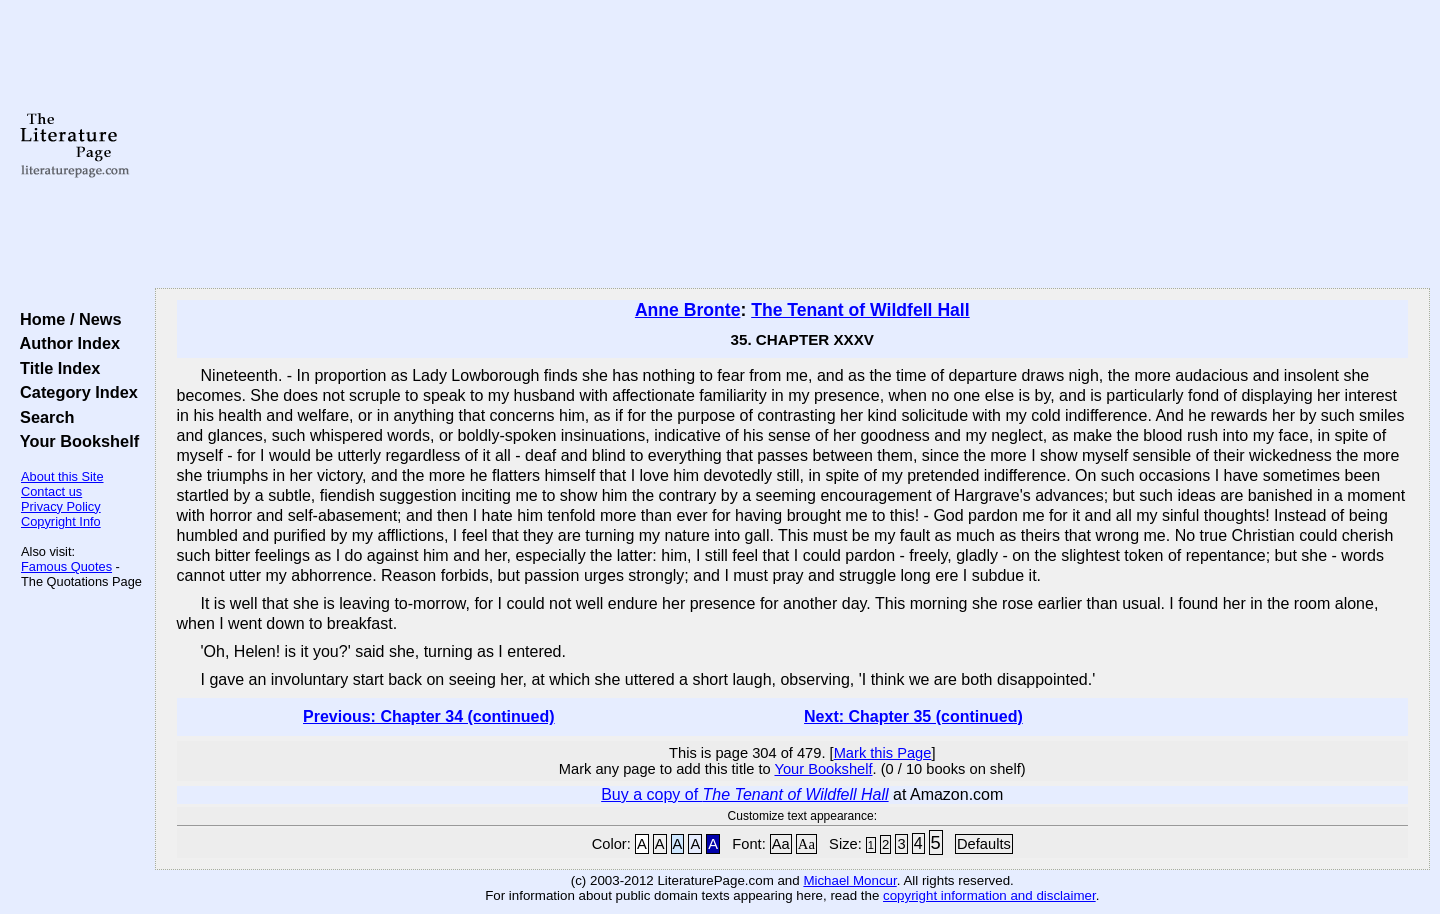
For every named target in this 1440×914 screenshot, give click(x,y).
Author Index (65, 343)
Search (42, 417)
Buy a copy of (744, 794)
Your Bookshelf (75, 441)
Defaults (984, 844)
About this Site (62, 476)
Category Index (74, 392)
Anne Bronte (688, 310)
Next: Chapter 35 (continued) (913, 716)
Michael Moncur (849, 880)
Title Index (55, 368)
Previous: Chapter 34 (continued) (429, 716)
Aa (781, 844)
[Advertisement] (792, 145)
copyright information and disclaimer (989, 895)
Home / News (66, 319)
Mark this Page (883, 753)
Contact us (51, 491)
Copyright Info (61, 521)
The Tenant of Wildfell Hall (860, 310)
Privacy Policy (61, 506)
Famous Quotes (66, 566)
